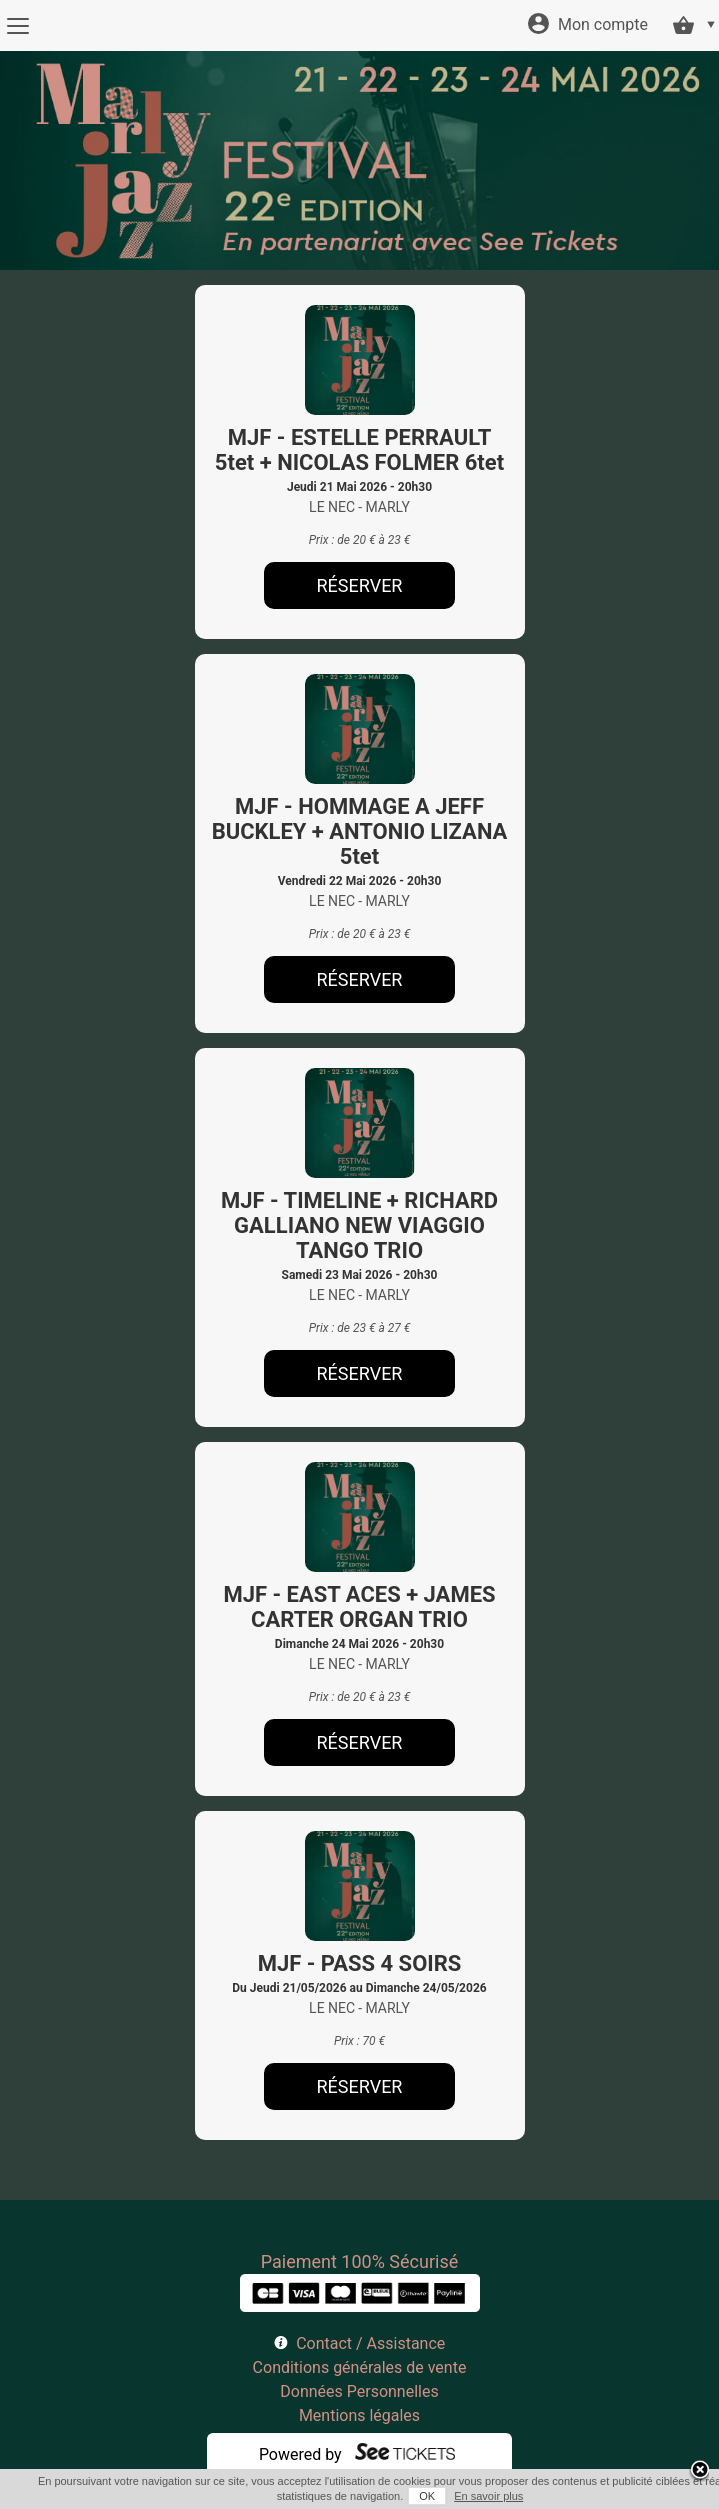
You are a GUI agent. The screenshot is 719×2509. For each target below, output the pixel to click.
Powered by (300, 2454)
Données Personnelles (359, 2391)
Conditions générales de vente (360, 2367)
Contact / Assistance (370, 2343)
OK (427, 2496)
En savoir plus (488, 2496)
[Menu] (17, 26)
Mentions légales (359, 2415)
